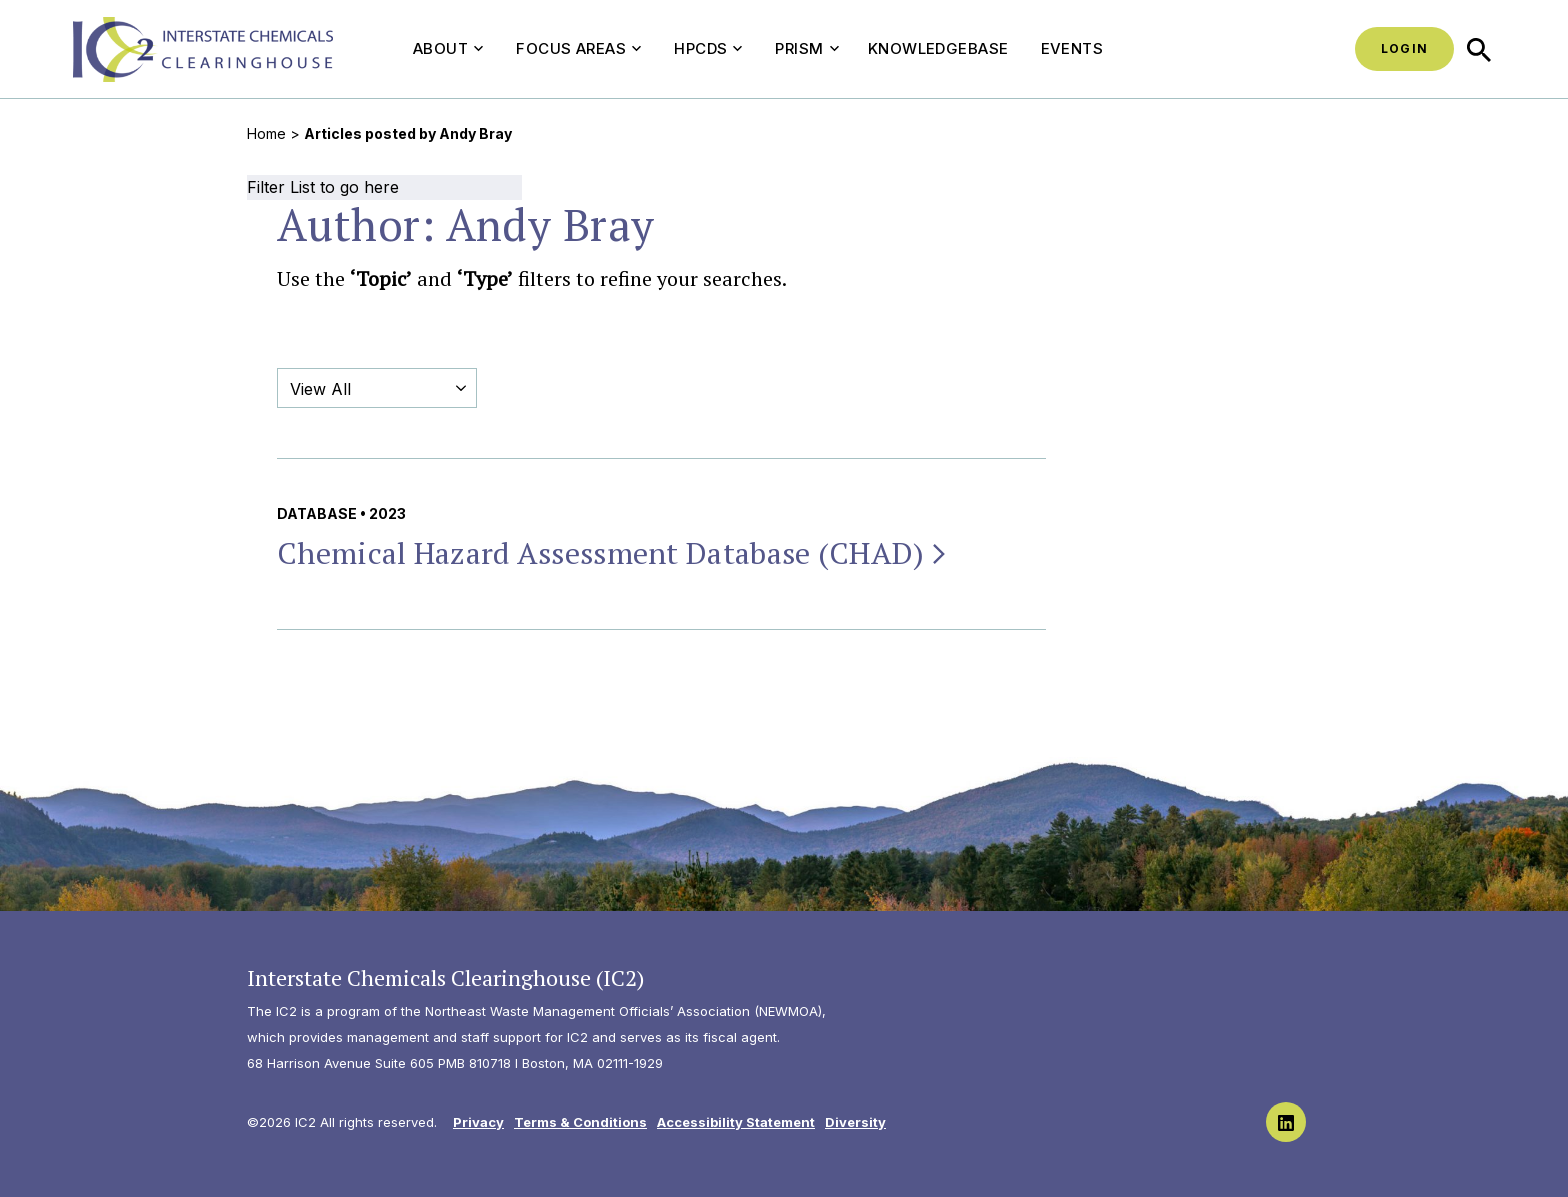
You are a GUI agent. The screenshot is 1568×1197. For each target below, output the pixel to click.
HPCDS (708, 48)
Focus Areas (578, 48)
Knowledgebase (938, 48)
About (448, 48)
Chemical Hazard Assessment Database (613, 553)
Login (1404, 48)
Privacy (478, 1122)
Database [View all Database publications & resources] (317, 513)
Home (266, 133)
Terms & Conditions (580, 1122)
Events (1072, 48)
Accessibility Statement (736, 1122)
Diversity (855, 1122)
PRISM (806, 48)
